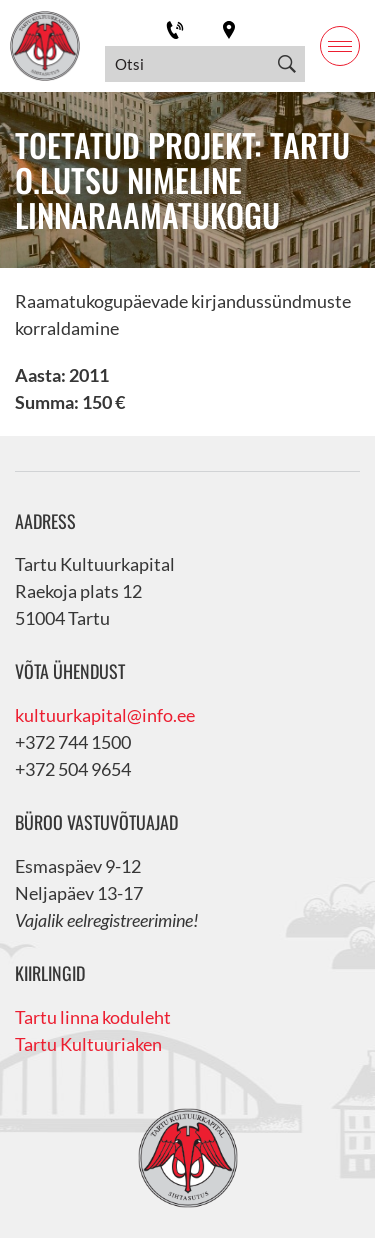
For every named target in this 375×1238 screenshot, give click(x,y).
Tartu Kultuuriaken (88, 1044)
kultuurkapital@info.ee (105, 715)
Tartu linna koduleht (93, 1017)
